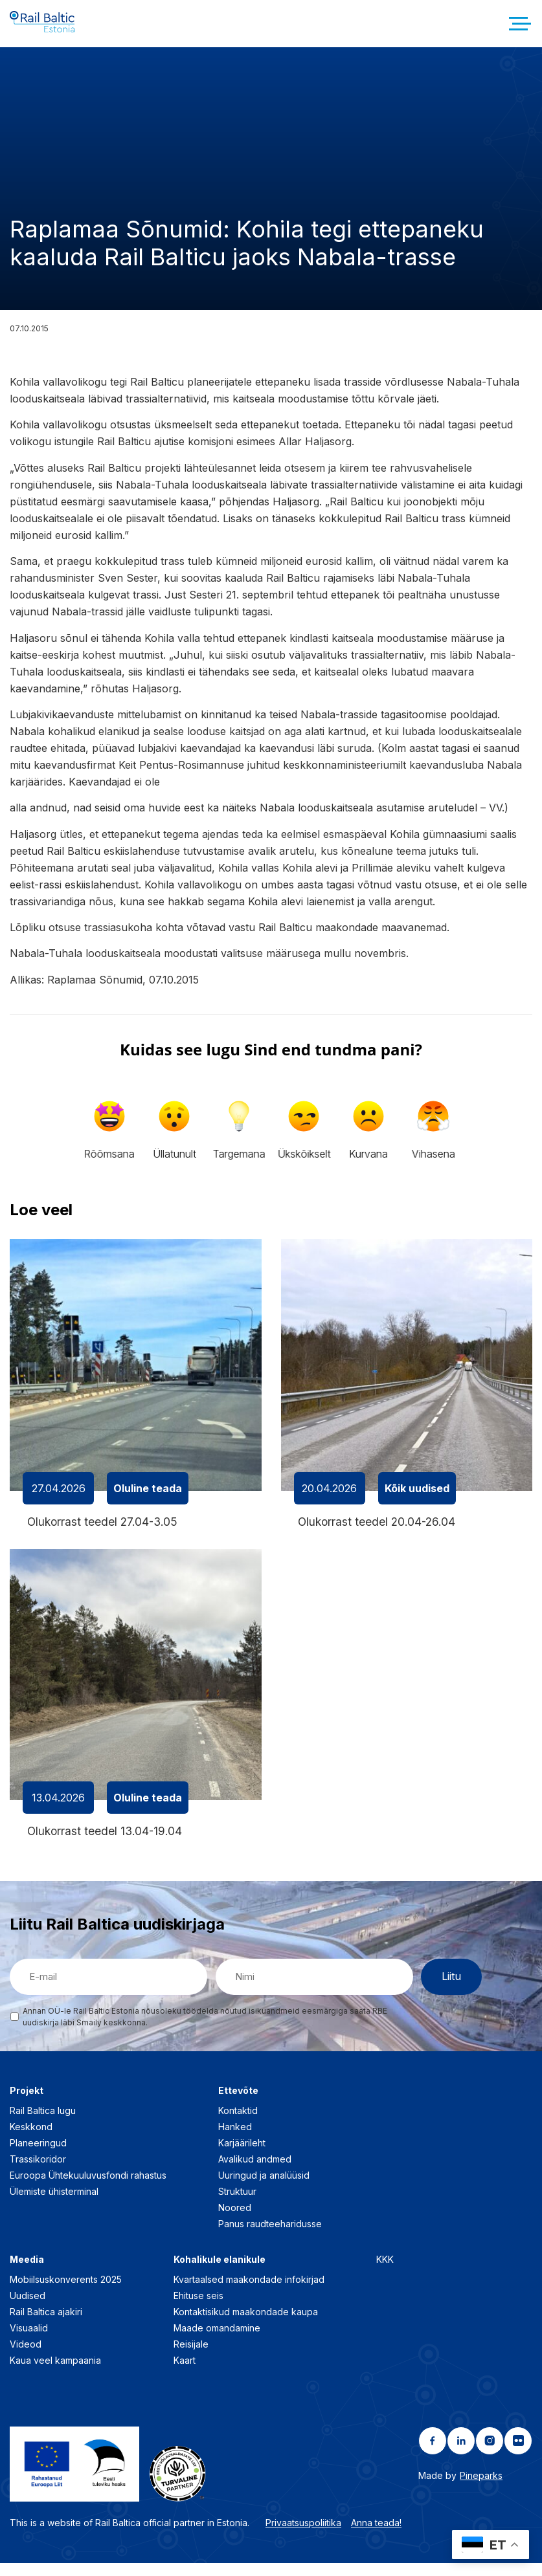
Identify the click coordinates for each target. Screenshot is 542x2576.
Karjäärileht (241, 2155)
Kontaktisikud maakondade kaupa (246, 2323)
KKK (385, 2271)
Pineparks (481, 2487)
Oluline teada (147, 1498)
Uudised (27, 2307)
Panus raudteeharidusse (270, 2235)
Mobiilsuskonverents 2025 (66, 2291)
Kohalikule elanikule (219, 2271)
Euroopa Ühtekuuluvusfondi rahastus (88, 2187)
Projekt (26, 2102)
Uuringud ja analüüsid (264, 2187)
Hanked (235, 2138)
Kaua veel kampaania (55, 2372)
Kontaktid (238, 2122)
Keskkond (31, 2138)
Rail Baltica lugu (43, 2122)
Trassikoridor (38, 2171)
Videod (25, 2356)
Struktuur (237, 2203)
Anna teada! (376, 2534)
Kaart (185, 2372)
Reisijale (191, 2356)
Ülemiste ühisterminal (54, 2203)
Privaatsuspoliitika (303, 2534)
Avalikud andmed (254, 2171)
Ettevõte (238, 2102)
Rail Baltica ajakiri (46, 2323)
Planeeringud (38, 2155)
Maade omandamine (217, 2340)
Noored (234, 2219)
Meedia (27, 2271)
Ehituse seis (198, 2307)
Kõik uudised (417, 1498)
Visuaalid (29, 2340)
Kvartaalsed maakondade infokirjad (249, 2291)
